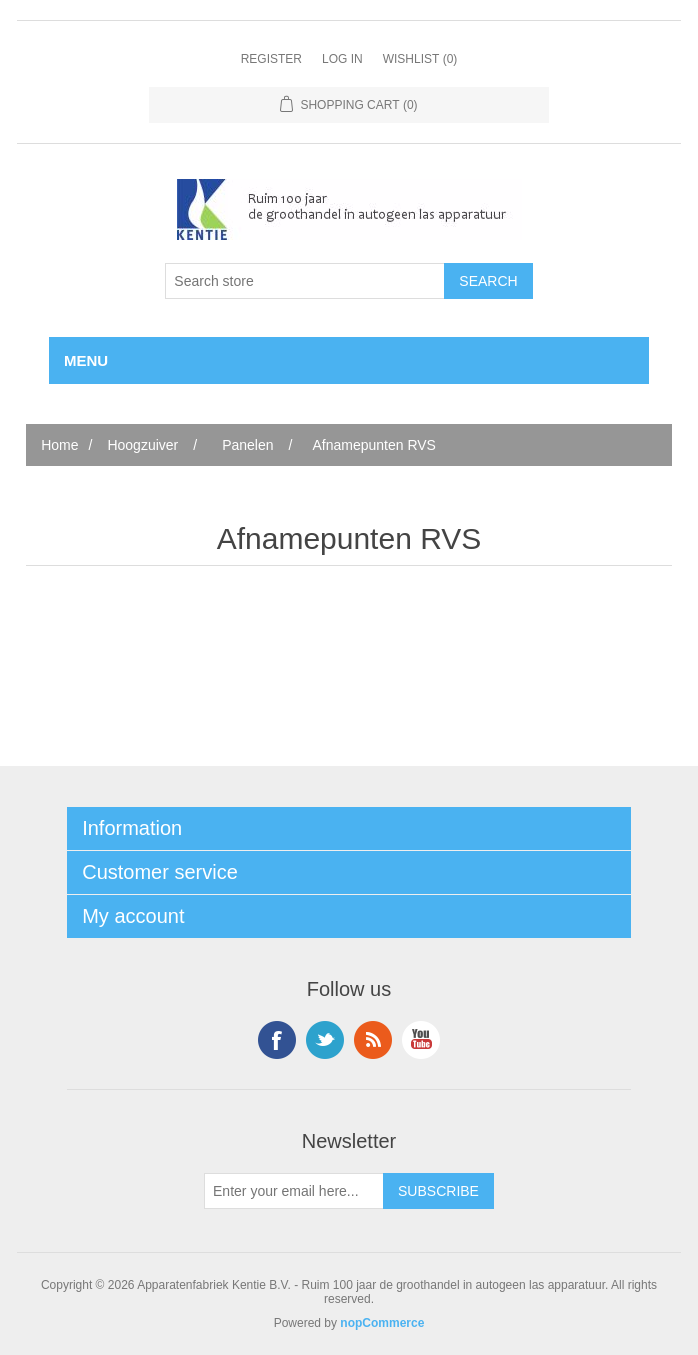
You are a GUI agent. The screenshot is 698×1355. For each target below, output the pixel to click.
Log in (342, 59)
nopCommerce (382, 1323)
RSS (373, 1040)
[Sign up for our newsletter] (294, 1191)
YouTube (421, 1040)
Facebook (277, 1040)
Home (59, 445)
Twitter (325, 1040)
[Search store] (305, 281)
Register (271, 59)
